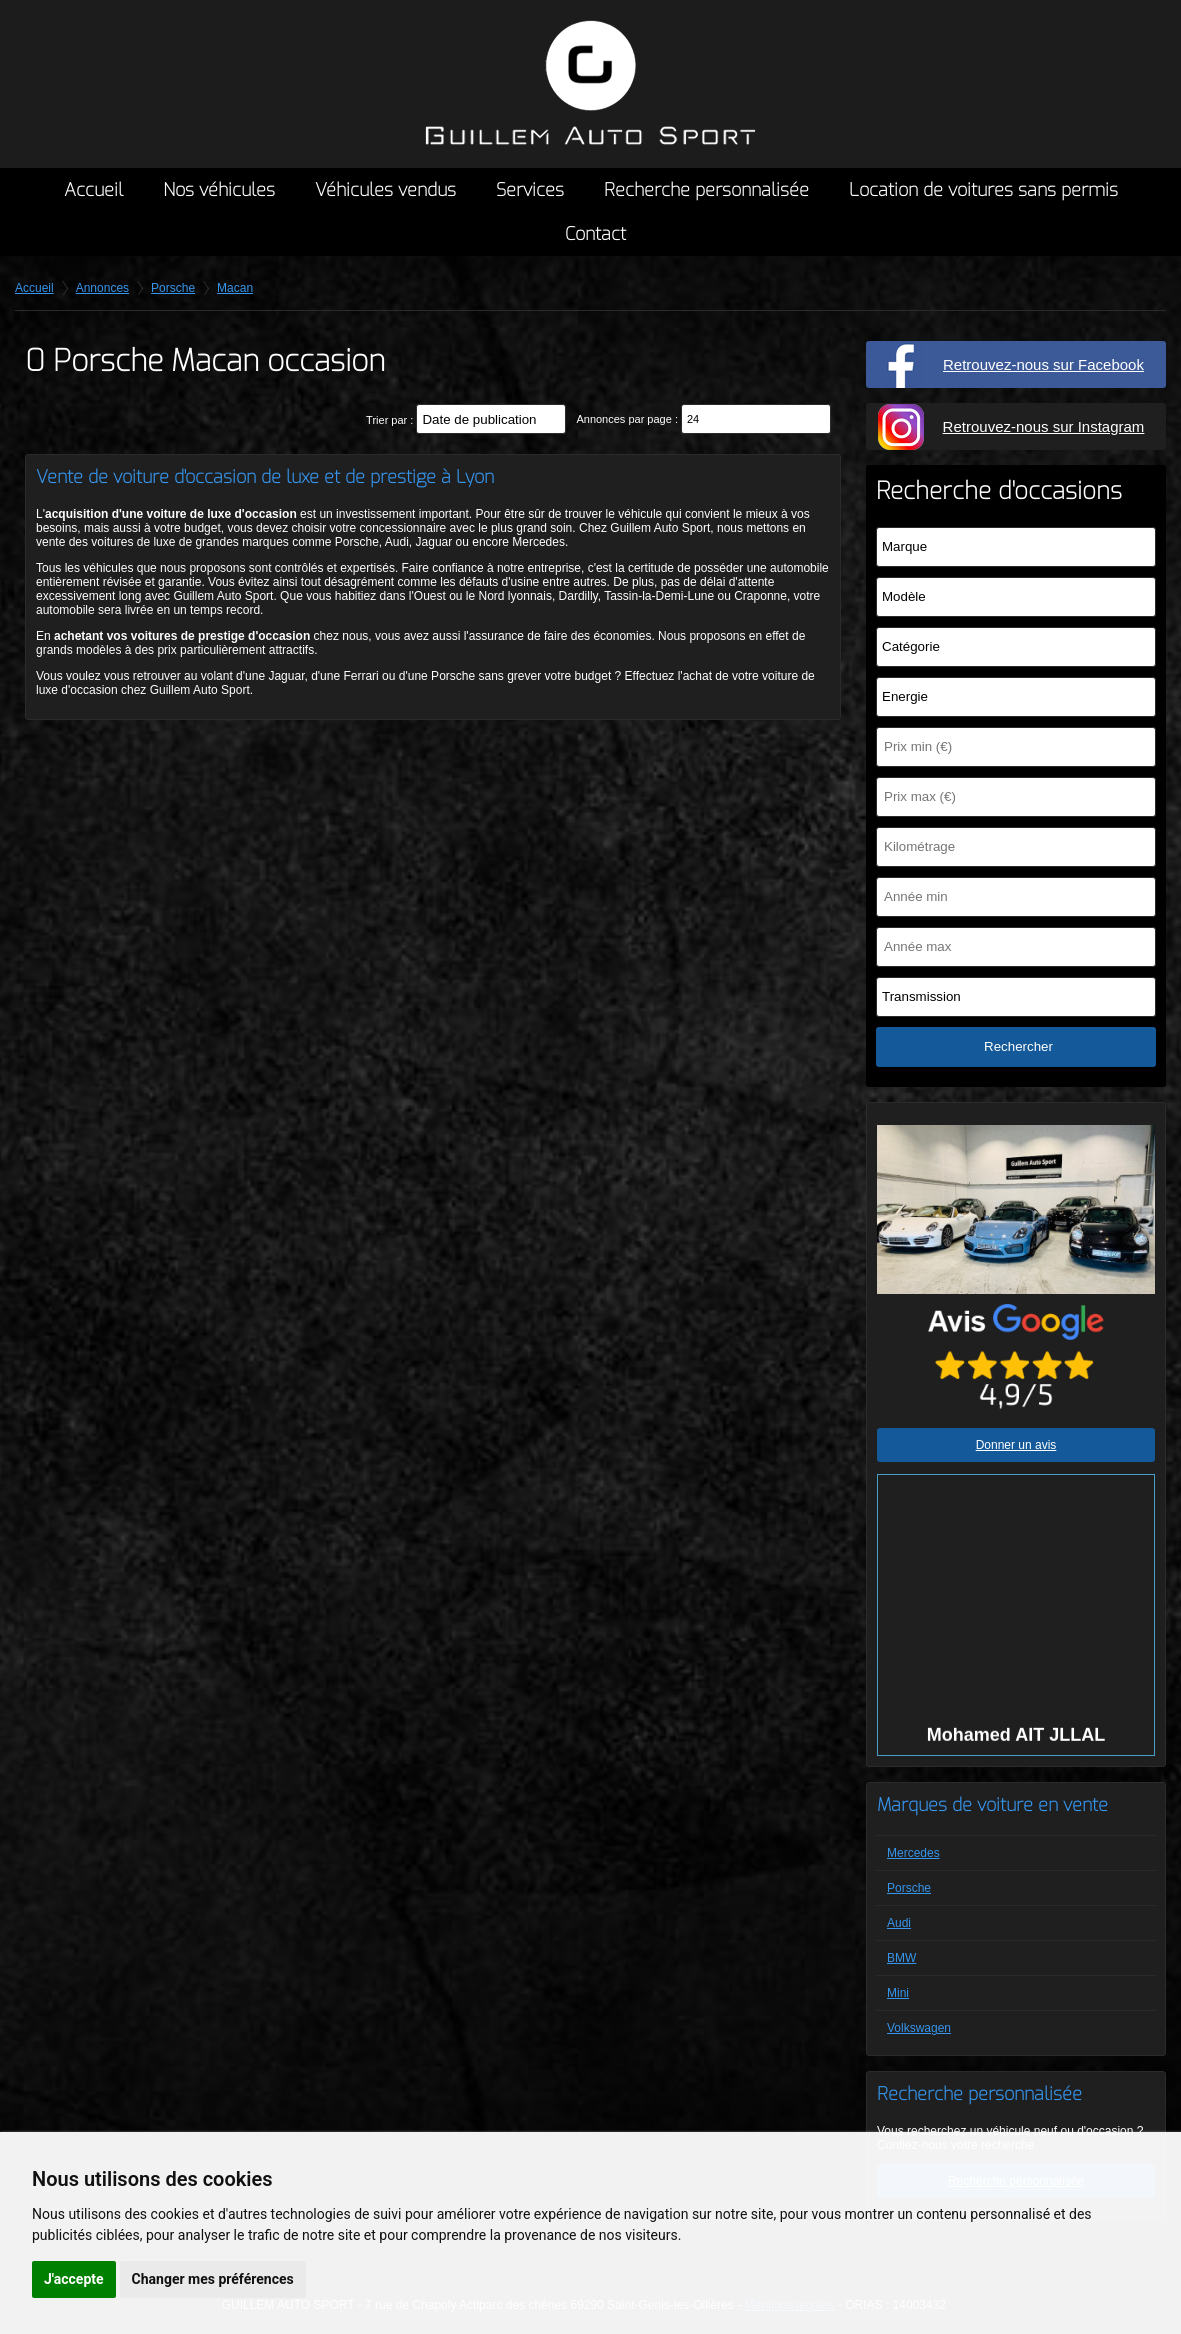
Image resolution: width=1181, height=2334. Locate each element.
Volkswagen (919, 2028)
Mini (898, 1993)
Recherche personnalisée (706, 190)
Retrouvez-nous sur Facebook (1043, 364)
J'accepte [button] (74, 2279)
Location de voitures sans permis (983, 190)
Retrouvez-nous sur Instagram (1044, 426)
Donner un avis (1016, 1445)
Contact (595, 234)
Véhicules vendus (385, 190)
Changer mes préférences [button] (213, 2279)
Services (530, 190)
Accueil (93, 190)
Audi (899, 1923)
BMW (901, 1958)
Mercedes (913, 1853)
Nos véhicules (219, 190)
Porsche (909, 1888)
